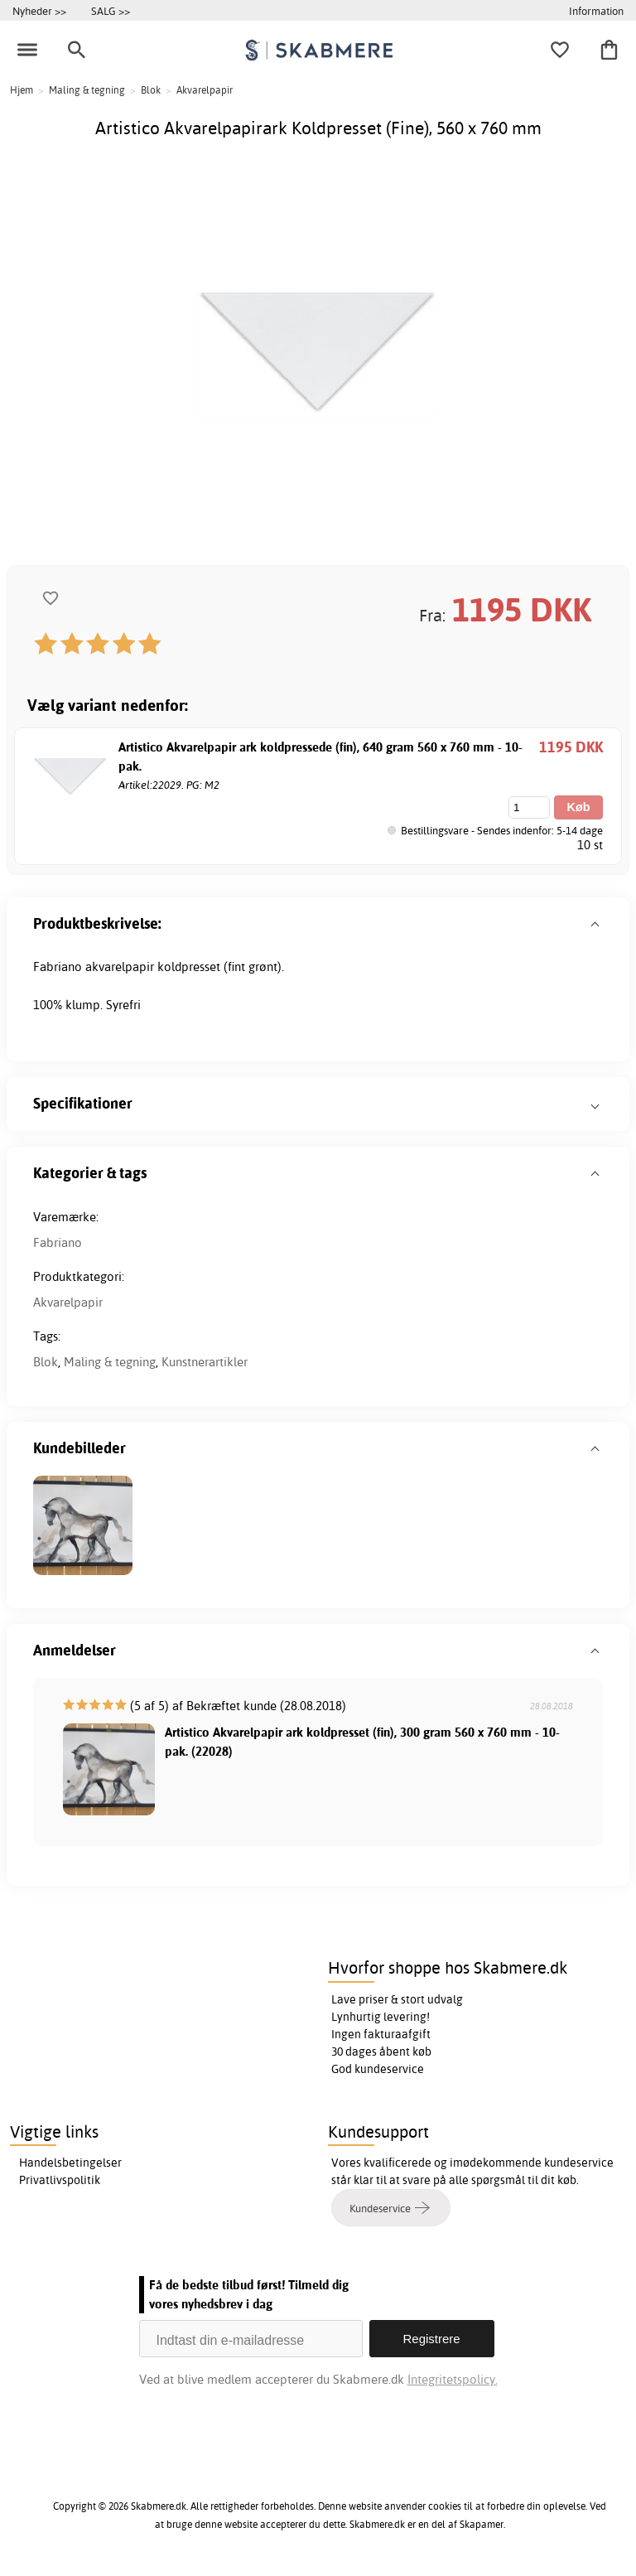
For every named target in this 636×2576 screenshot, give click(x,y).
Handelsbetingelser (70, 2162)
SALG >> (110, 10)
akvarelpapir (119, 966)
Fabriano (57, 1242)
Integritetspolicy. (452, 2379)
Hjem (21, 90)
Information (596, 10)
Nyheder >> (39, 10)
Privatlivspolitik (59, 2179)
